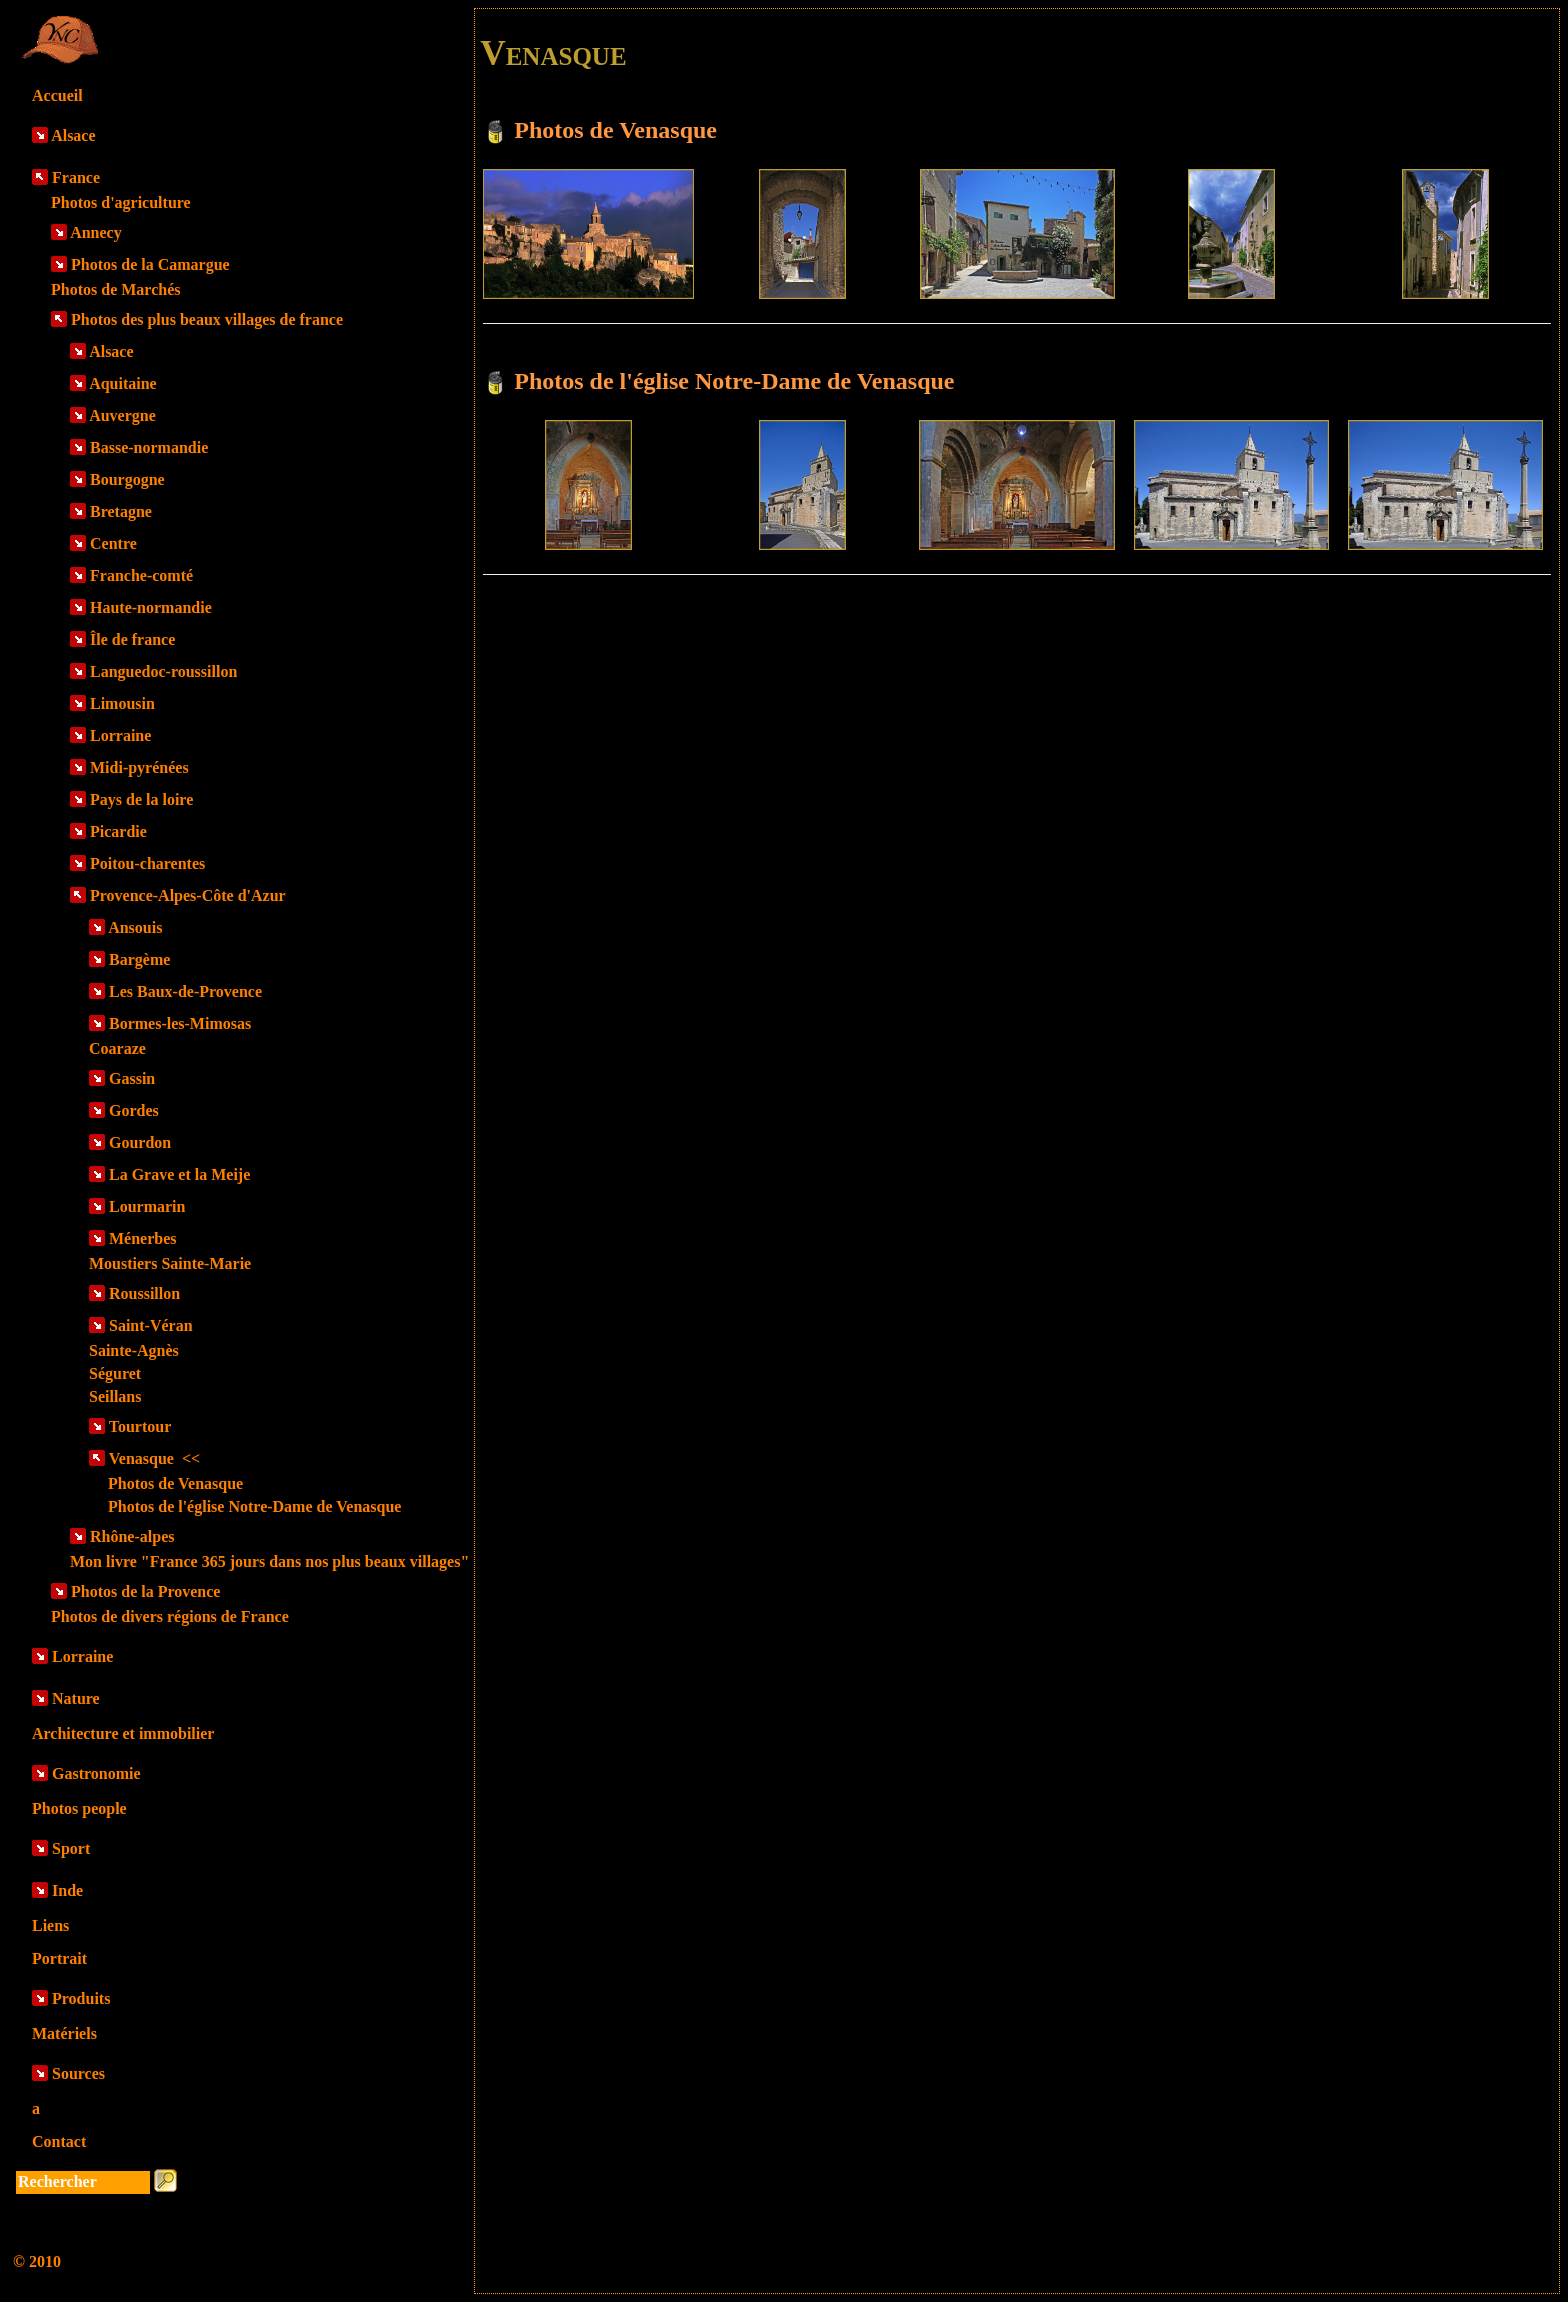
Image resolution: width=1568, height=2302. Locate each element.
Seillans (115, 1396)
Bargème (139, 959)
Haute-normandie (151, 607)
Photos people (79, 1808)
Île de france (132, 639)
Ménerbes (143, 1238)
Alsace (73, 135)
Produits (81, 1998)
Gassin (132, 1078)
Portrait (59, 1958)
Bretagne (121, 511)
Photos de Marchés (115, 289)
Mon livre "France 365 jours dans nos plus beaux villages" (269, 1561)
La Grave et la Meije (179, 1174)
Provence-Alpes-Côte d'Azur (188, 895)
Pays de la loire (141, 799)
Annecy (96, 232)
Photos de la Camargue (150, 264)
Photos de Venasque (175, 1483)
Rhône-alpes (132, 1536)
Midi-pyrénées (139, 767)
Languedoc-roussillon (163, 671)
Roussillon (144, 1293)
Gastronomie (96, 1773)
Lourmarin (147, 1206)
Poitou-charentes (147, 863)
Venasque (154, 1458)
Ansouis (135, 927)
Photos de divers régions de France (170, 1616)
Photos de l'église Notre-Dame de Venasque (254, 1506)
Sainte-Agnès (134, 1350)
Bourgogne (127, 479)
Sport (71, 1848)
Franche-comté (141, 575)
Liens (50, 1925)
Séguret (115, 1373)
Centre (113, 543)
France (76, 177)
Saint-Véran (151, 1325)
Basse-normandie (149, 447)
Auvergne (122, 415)
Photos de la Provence (145, 1591)
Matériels (64, 2033)
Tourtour (140, 1426)
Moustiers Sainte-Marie (170, 1263)
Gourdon (140, 1142)
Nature (76, 1698)
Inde (67, 1890)
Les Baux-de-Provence (185, 991)
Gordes (134, 1110)
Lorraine (120, 735)
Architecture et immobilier (123, 1733)
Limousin (122, 703)
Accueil (57, 95)
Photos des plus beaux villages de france (207, 319)
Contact (59, 2141)
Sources (78, 2073)
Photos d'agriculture (121, 202)
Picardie (118, 831)
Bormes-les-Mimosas (180, 1023)
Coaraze (117, 1048)
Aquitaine (123, 383)
